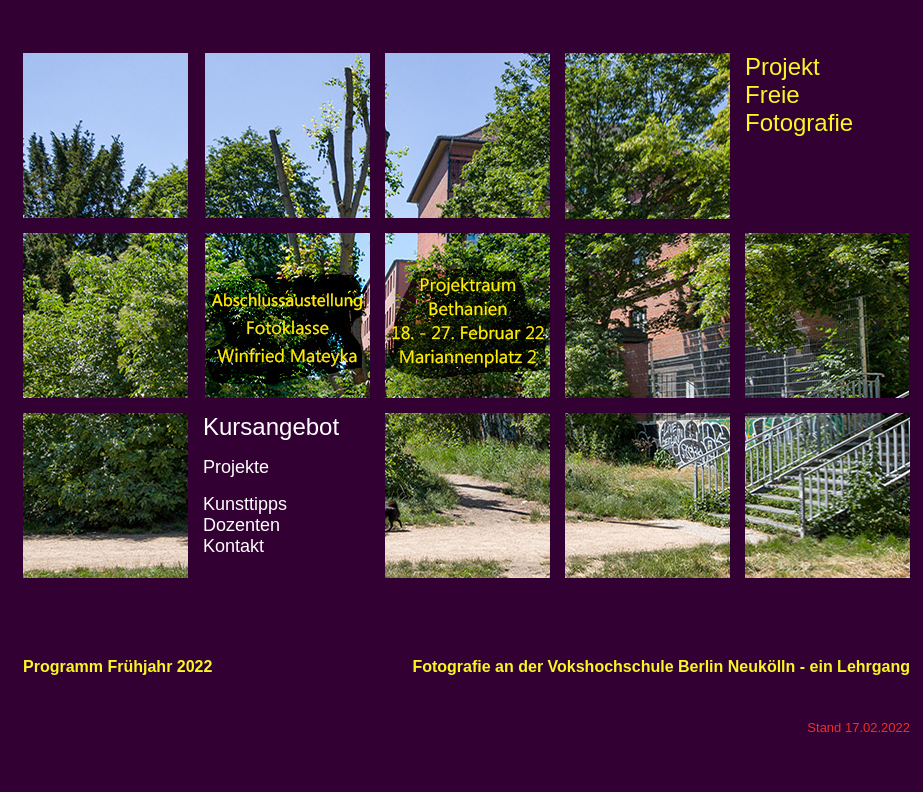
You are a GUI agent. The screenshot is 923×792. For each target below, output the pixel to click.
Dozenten (241, 525)
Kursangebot (271, 426)
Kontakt (233, 546)
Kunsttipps (245, 504)
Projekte (236, 467)
